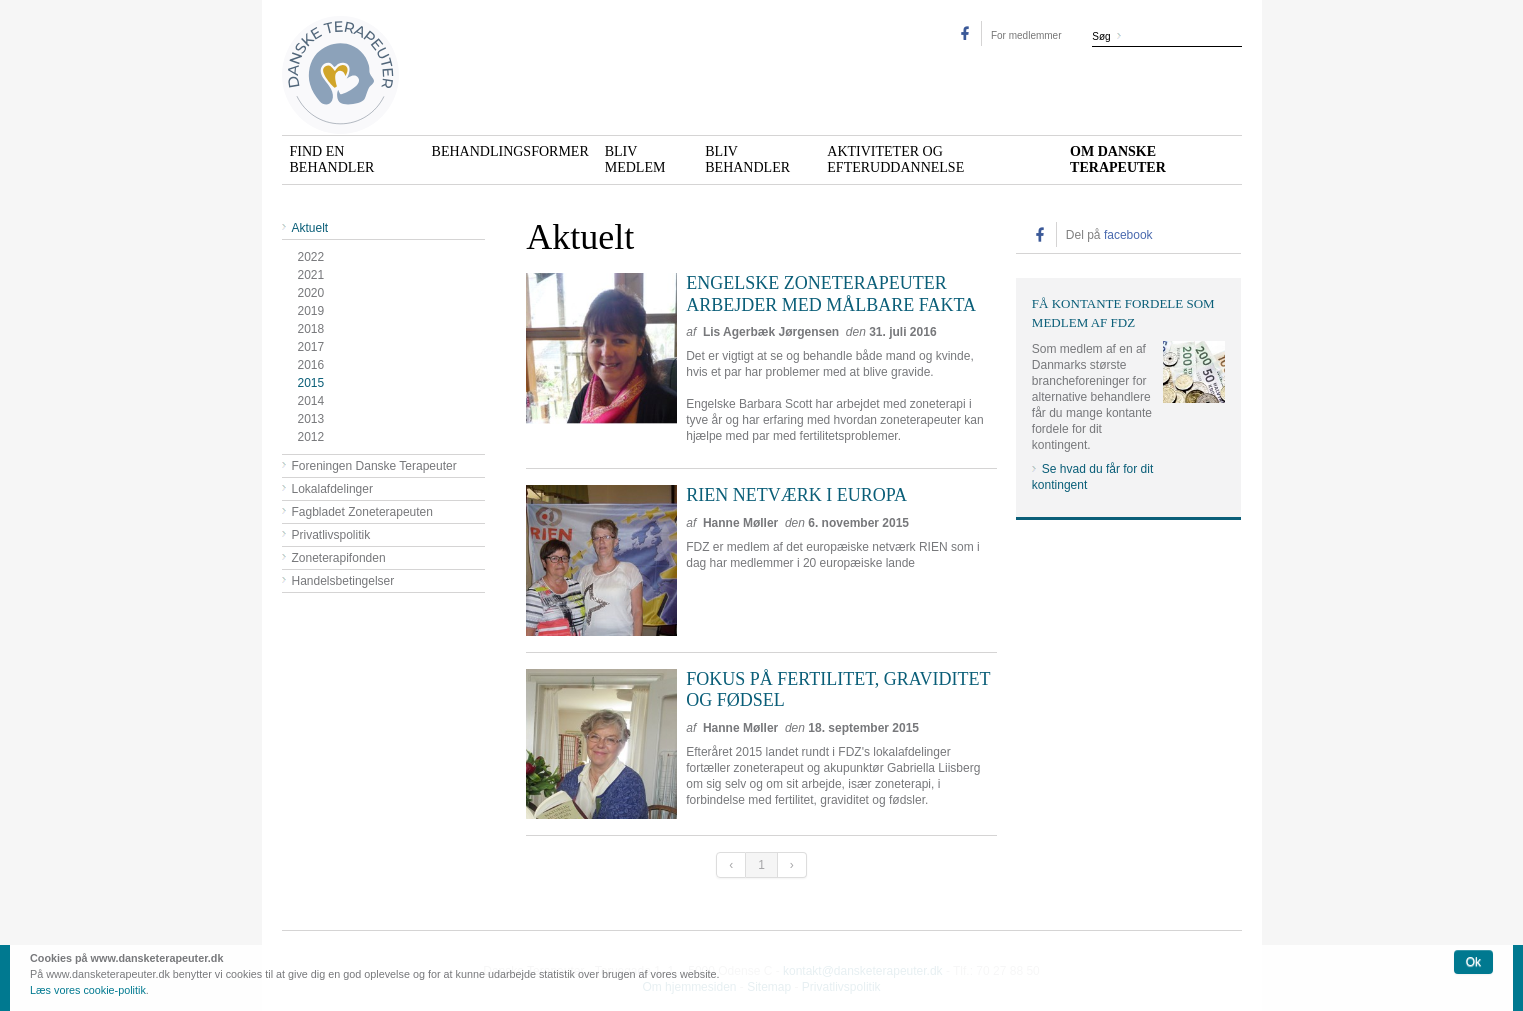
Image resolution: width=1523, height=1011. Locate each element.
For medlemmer (1026, 35)
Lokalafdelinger (332, 489)
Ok (1473, 962)
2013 (311, 419)
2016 (311, 365)
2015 (311, 383)
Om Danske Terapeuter (1118, 159)
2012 (311, 437)
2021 (311, 275)
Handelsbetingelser (343, 581)
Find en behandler (332, 159)
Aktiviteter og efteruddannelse (895, 159)
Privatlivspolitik (331, 535)
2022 (311, 257)
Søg (1101, 36)
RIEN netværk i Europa (796, 495)
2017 (311, 347)
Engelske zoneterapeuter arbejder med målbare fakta (831, 294)
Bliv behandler (747, 159)
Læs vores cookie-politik (88, 990)
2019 (311, 311)
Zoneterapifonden (339, 558)
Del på (1109, 235)
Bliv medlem (635, 159)
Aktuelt (310, 228)
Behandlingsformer (510, 151)
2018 (311, 329)
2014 (311, 401)
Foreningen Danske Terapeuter (374, 466)
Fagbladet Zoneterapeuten (362, 512)
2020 (311, 293)
